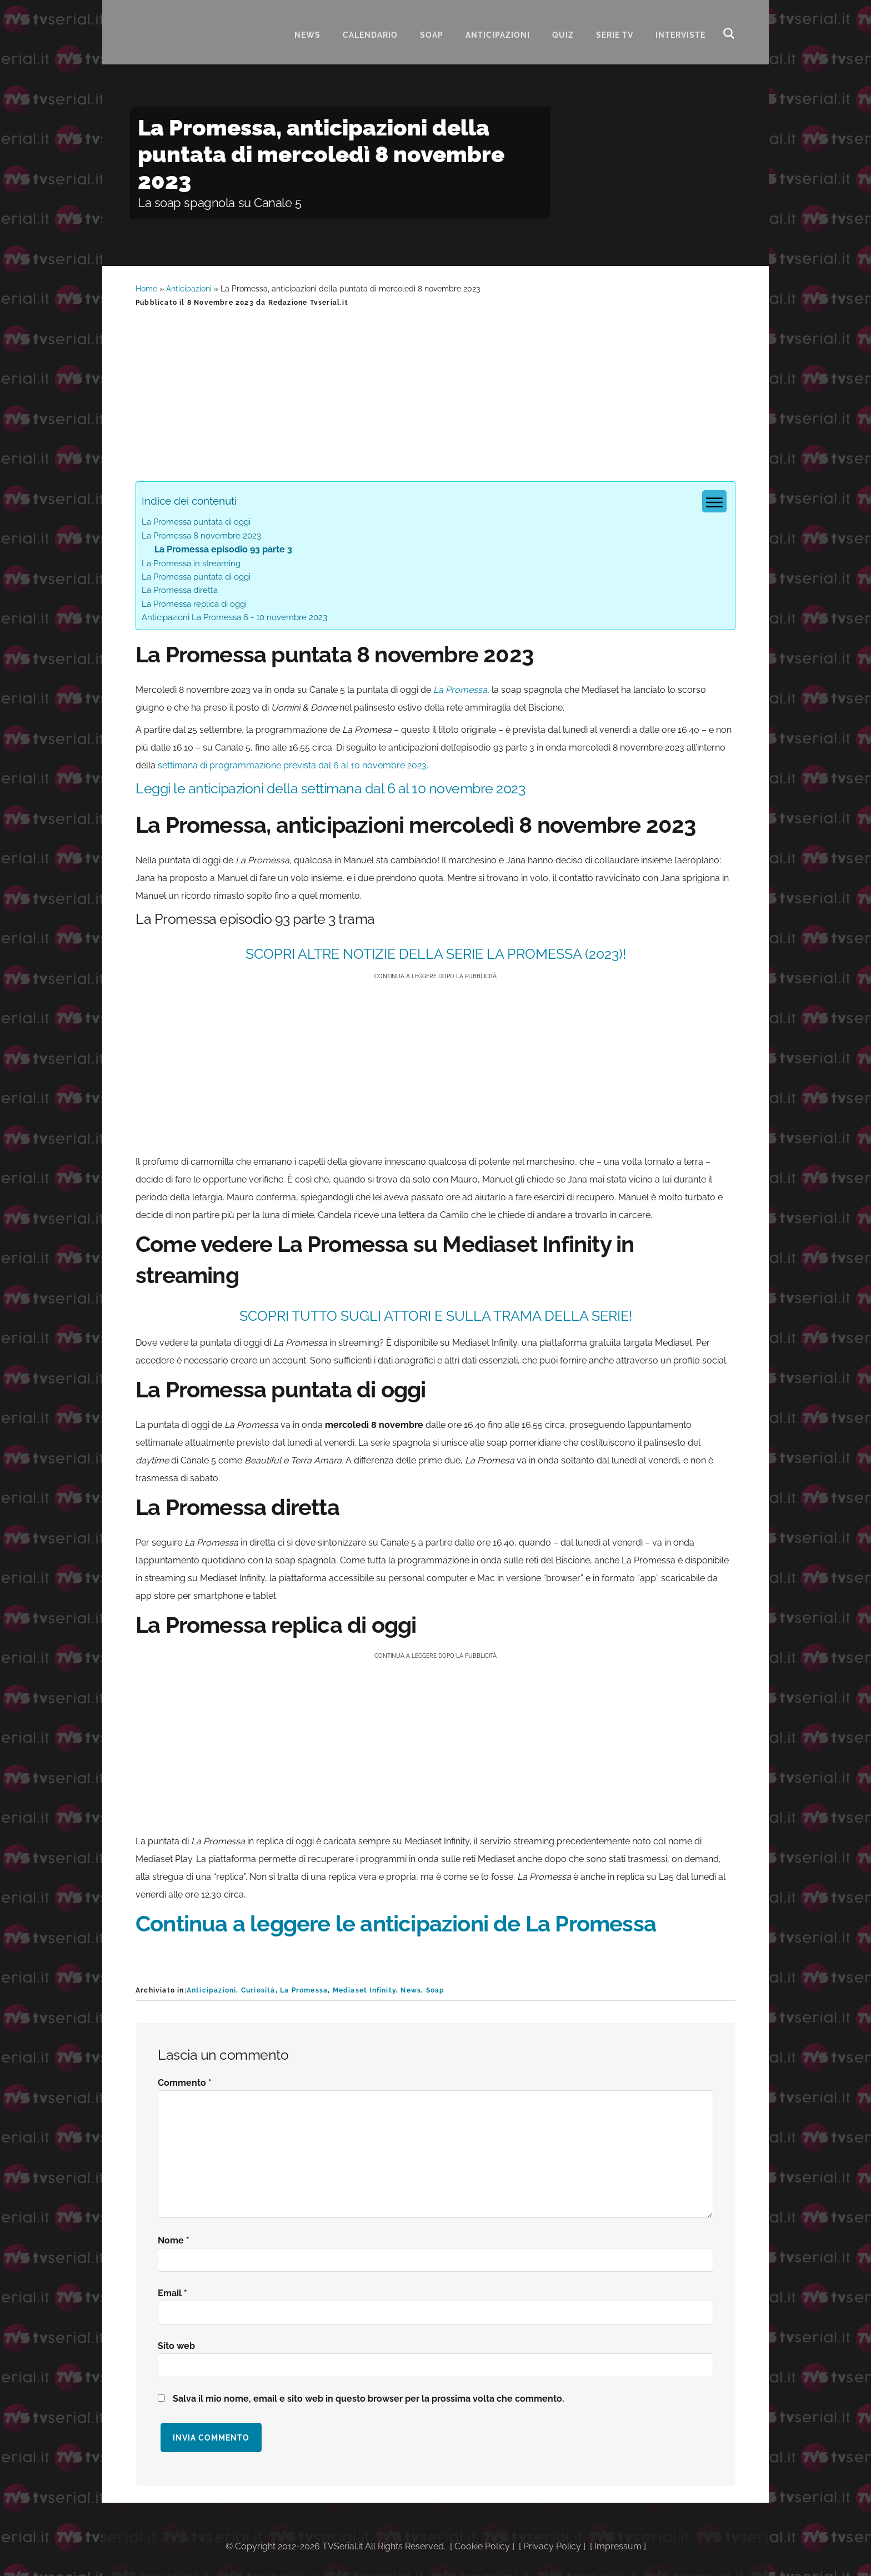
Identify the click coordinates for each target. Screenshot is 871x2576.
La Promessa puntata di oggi (196, 522)
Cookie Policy (482, 2546)
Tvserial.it (191, 30)
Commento (185, 2082)
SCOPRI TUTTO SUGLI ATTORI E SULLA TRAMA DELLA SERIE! (435, 1315)
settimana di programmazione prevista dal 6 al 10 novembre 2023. (293, 765)
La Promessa (460, 690)
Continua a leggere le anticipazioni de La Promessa (396, 1923)
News (411, 1990)
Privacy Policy (552, 2546)
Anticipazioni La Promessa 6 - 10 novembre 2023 (234, 617)
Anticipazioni (189, 288)
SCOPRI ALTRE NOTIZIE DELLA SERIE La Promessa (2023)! (436, 953)
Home (146, 288)
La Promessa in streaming (191, 563)
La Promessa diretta (180, 590)
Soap (435, 1990)
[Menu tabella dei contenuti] (714, 501)
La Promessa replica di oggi (194, 604)
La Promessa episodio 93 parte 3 (223, 549)
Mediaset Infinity (364, 1990)
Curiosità (258, 1990)
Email (172, 2293)
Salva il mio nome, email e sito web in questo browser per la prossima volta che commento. (368, 2398)
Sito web (176, 2346)
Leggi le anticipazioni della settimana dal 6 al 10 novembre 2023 (330, 788)
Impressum (618, 2546)
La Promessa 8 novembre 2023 (201, 536)
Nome (173, 2240)
